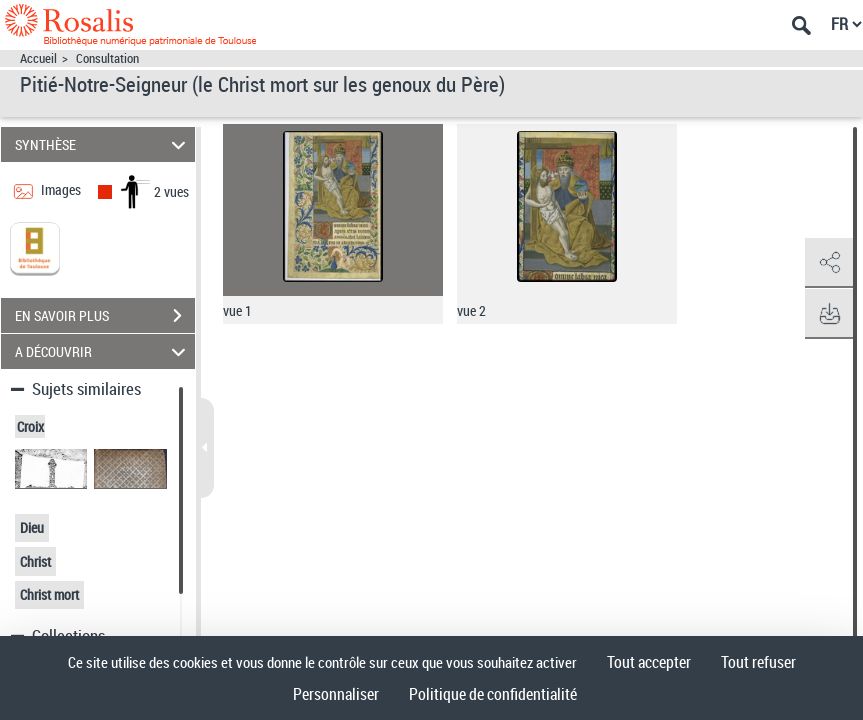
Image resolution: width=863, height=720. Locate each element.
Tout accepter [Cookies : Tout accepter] (649, 662)
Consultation (107, 58)
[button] (828, 263)
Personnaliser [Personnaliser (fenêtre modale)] (336, 694)
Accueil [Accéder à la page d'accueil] (38, 58)
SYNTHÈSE (103, 144)
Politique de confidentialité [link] (493, 694)
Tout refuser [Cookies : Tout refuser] (758, 662)
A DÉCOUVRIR (103, 351)
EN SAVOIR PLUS (105, 316)
